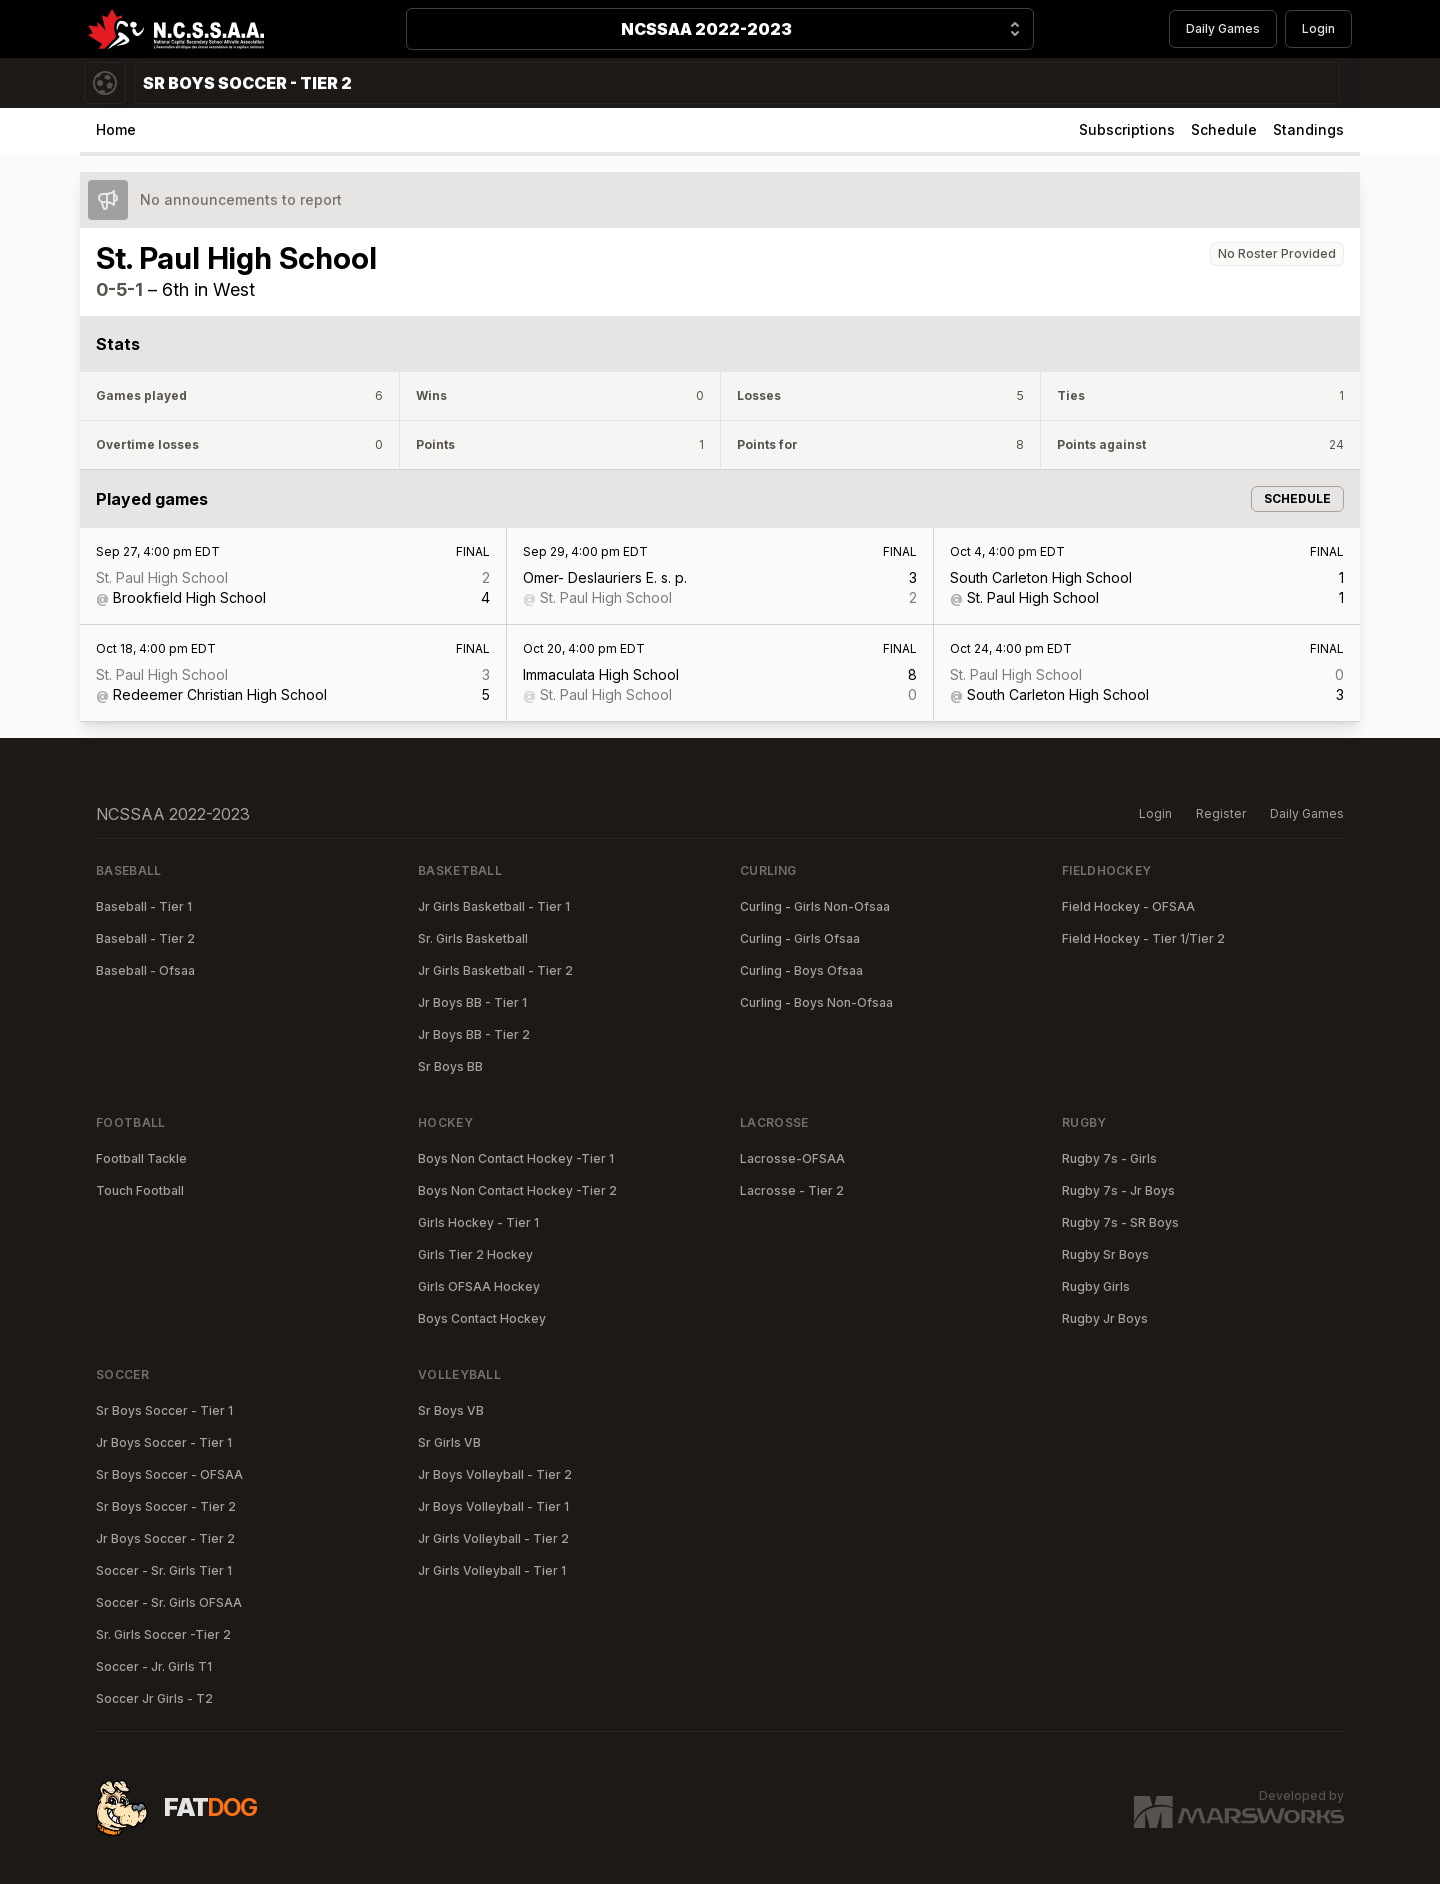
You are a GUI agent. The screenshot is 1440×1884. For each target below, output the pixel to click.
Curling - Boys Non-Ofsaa (816, 1002)
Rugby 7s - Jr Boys (1118, 1190)
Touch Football (140, 1190)
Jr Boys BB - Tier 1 (472, 1002)
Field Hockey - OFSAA (1128, 906)
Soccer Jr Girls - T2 (154, 1698)
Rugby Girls (1096, 1286)
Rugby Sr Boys (1105, 1254)
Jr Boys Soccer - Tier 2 (165, 1538)
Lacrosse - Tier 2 (792, 1190)
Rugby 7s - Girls (1109, 1158)
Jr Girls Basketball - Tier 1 (494, 906)
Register (1221, 813)
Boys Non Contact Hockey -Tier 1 (516, 1158)
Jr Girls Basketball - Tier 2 (495, 970)
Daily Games (1223, 28)
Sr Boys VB (451, 1410)
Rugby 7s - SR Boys (1120, 1222)
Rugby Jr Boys (1105, 1318)
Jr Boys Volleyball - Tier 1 (493, 1506)
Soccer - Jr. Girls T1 (154, 1666)
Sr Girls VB (449, 1442)
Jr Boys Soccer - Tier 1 (164, 1442)
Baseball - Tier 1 (144, 906)
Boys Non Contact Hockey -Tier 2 (517, 1190)
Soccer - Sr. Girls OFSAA (169, 1602)
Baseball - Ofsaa (145, 970)
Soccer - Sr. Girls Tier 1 (164, 1570)
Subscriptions (1127, 129)
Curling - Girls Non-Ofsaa (815, 906)
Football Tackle (141, 1158)
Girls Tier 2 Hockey (475, 1254)
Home (116, 129)
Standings (1308, 129)
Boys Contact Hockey (482, 1318)
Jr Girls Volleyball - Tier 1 (492, 1570)
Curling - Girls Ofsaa (800, 938)
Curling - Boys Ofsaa (801, 970)
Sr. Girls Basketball (473, 938)
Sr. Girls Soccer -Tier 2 (163, 1634)
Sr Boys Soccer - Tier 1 (164, 1410)
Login (1318, 28)
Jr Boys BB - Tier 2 (474, 1034)
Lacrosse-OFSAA (792, 1158)
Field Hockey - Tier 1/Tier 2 (1143, 938)
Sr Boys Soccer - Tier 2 (166, 1506)
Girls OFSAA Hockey (479, 1286)
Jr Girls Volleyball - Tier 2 (493, 1538)
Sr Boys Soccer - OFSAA (169, 1474)
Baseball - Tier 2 (145, 938)
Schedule (1224, 129)
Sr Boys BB (450, 1066)
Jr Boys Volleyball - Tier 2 (495, 1474)
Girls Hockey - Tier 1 (478, 1222)
